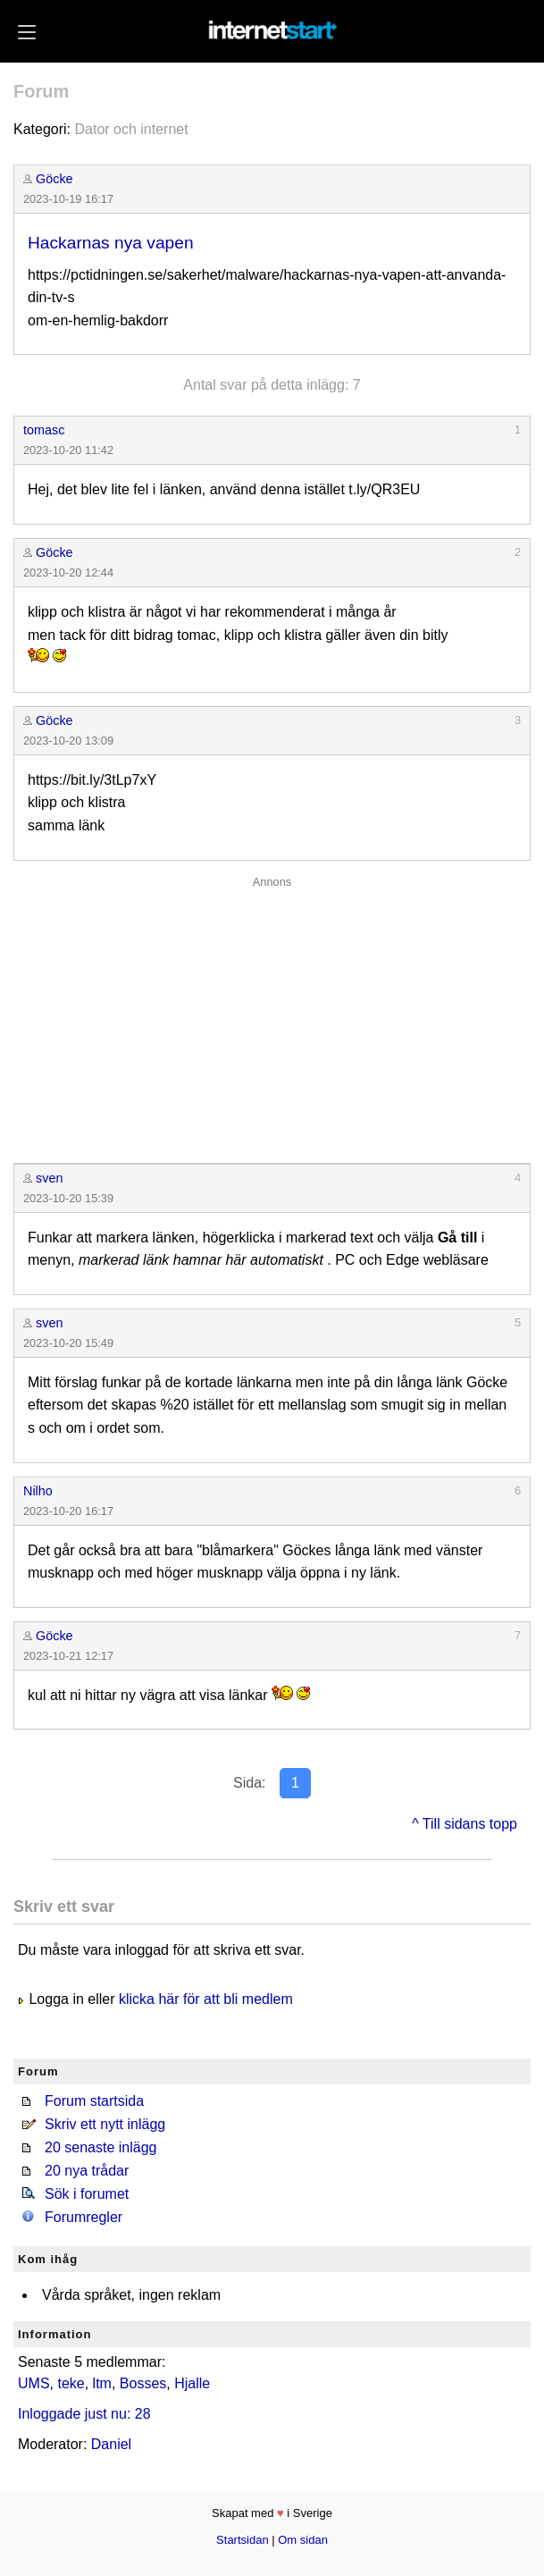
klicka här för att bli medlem (206, 1999)
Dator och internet (131, 129)
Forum (41, 91)
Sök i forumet (87, 2193)
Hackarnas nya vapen (111, 242)
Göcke (54, 179)
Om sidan (303, 2540)
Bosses (143, 2383)
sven (49, 1178)
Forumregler (83, 2217)
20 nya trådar (87, 2170)
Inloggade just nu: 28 (84, 2413)
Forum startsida (94, 2101)
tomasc (43, 430)
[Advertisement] (272, 1015)
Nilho (38, 1491)
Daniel (111, 2444)
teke (70, 2383)
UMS (34, 2383)
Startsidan (242, 2540)
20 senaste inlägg (100, 2147)
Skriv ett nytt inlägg (105, 2124)
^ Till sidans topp (464, 1823)
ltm (102, 2383)
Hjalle (192, 2383)
